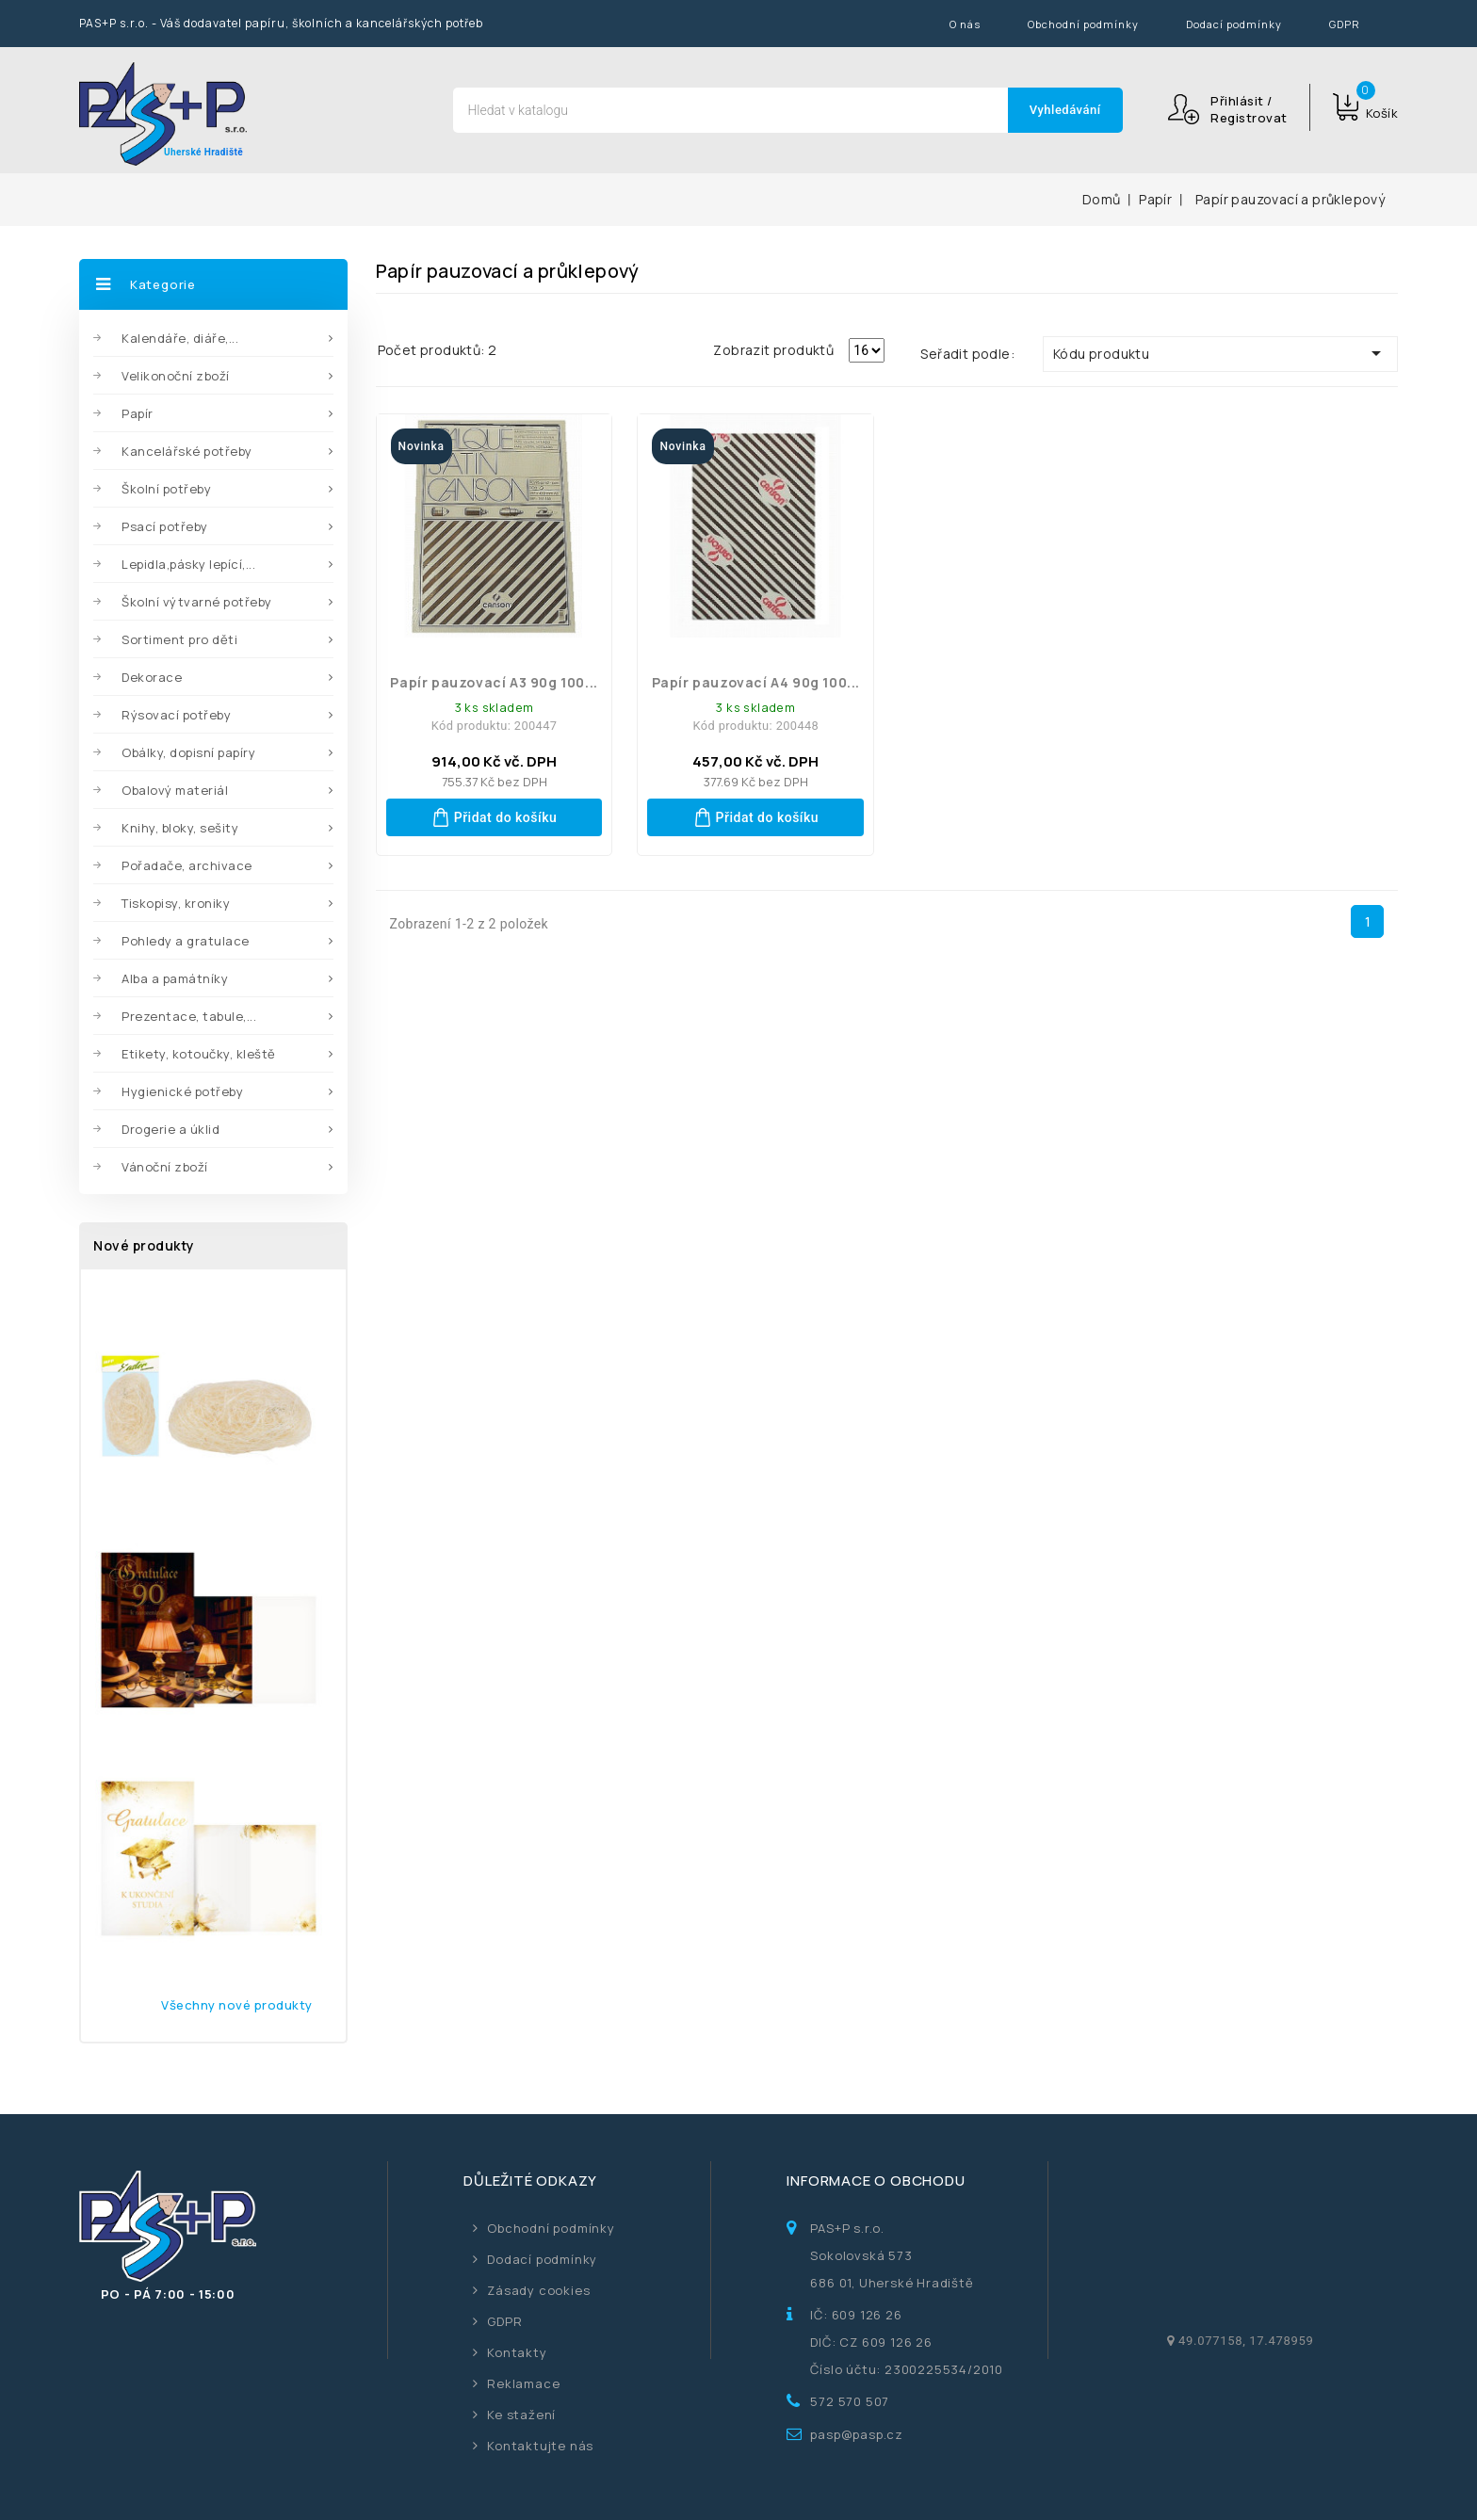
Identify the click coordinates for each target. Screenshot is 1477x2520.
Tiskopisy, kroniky (176, 903)
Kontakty (516, 2352)
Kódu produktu (1220, 353)
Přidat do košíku (494, 817)
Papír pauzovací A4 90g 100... (756, 682)
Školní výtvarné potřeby (197, 601)
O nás (965, 24)
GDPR (1344, 24)
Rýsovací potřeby (176, 714)
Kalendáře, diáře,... (180, 338)
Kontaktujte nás (540, 2445)
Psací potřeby (165, 526)
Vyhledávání (1065, 110)
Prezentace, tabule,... (189, 1016)
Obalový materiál (175, 790)
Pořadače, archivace (187, 865)
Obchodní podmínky (1083, 24)
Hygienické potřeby (182, 1091)
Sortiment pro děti (179, 639)
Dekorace (152, 677)
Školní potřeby (166, 488)
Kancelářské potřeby (187, 451)
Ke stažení (521, 2414)
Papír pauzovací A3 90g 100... (493, 682)
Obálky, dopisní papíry (188, 752)
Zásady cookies (538, 2290)
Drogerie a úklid (170, 1129)
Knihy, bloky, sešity (180, 827)
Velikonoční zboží (176, 375)
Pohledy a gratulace (186, 940)
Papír (138, 413)
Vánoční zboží (165, 1166)
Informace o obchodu (876, 2180)
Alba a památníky (175, 978)
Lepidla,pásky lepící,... (188, 564)
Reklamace (523, 2383)
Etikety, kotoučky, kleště (199, 1053)
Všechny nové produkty (237, 2004)
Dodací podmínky (1234, 24)
